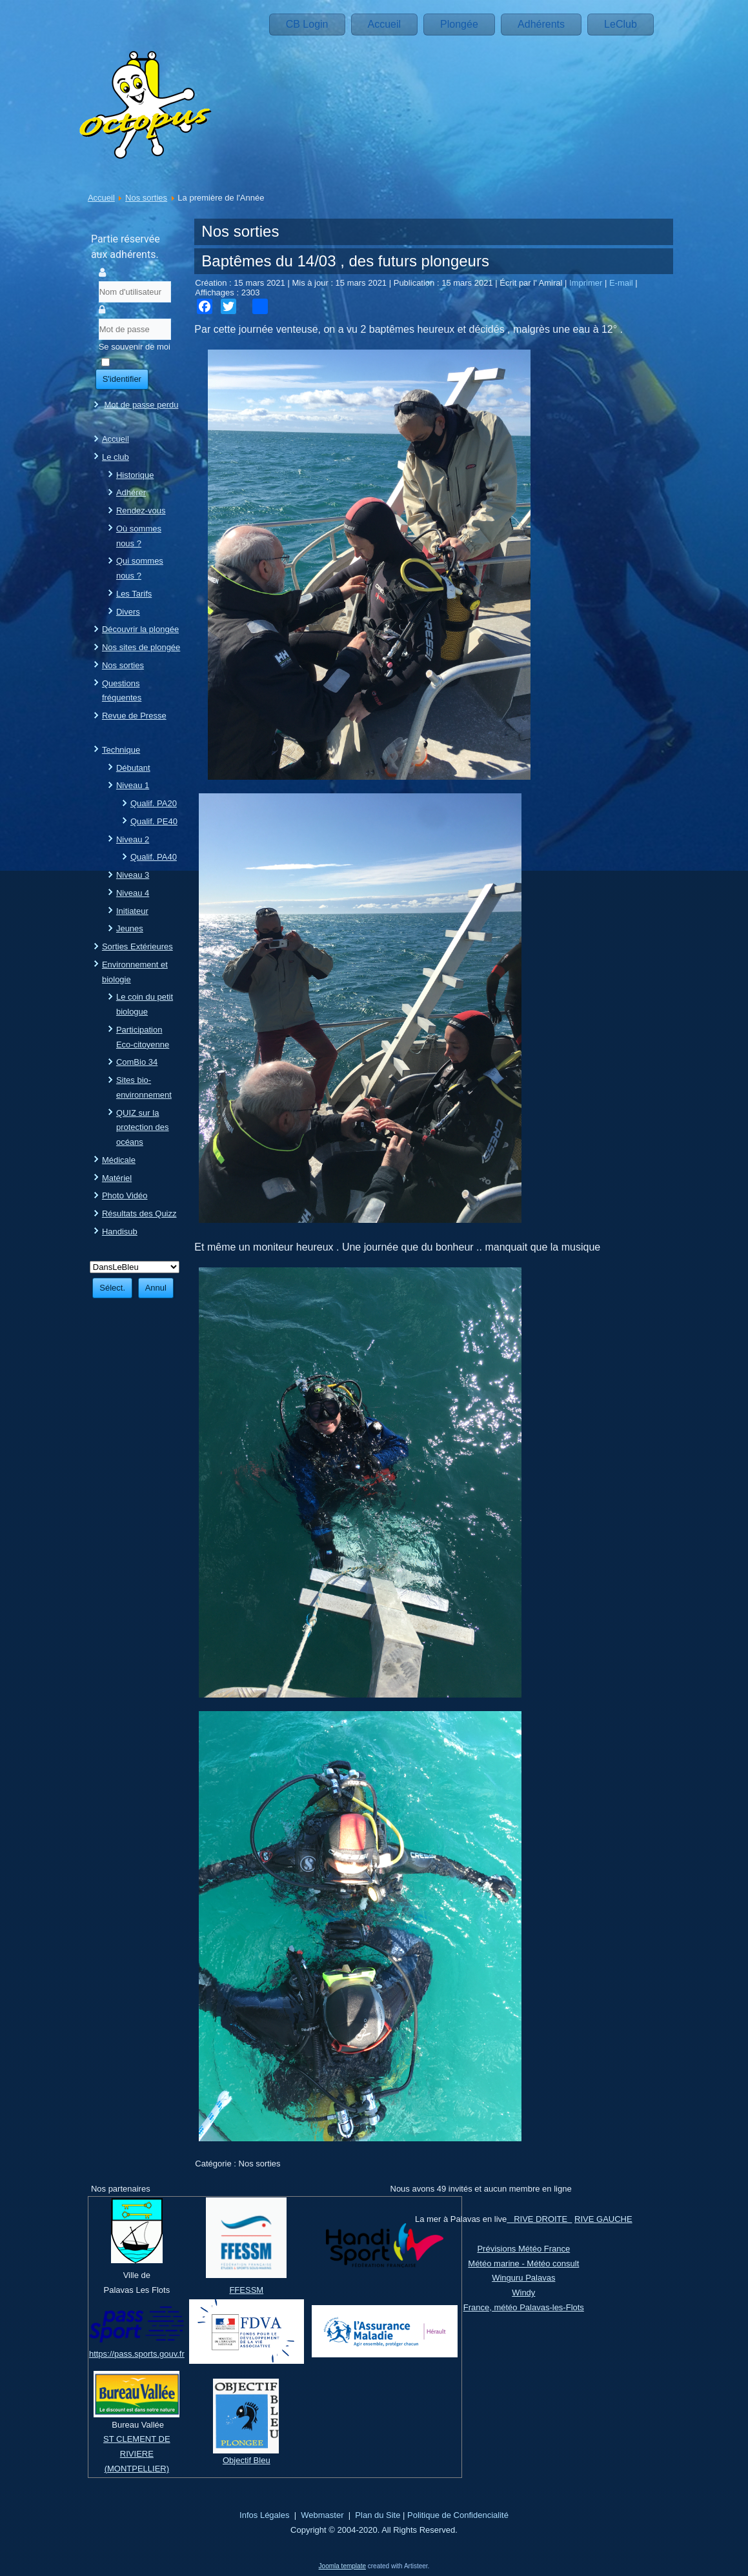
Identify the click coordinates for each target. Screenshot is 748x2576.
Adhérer (131, 492)
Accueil (384, 24)
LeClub (620, 24)
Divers (128, 612)
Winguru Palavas (523, 2278)
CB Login (307, 24)
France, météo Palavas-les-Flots (523, 2307)
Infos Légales (264, 2515)
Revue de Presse (134, 715)
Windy (523, 2292)
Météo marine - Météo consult (523, 2263)
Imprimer (587, 283)
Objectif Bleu (246, 2460)
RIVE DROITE (539, 2219)
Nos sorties (146, 198)
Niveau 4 (132, 893)
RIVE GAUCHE (603, 2219)
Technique (121, 750)
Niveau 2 (132, 839)
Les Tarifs (134, 594)
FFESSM (246, 2290)
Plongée (459, 24)
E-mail (622, 283)
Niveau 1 (132, 785)
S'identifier (122, 379)
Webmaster (322, 2515)
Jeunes (129, 928)
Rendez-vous (141, 510)
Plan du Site (377, 2515)
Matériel (117, 1178)
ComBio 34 (136, 1062)
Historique (135, 475)
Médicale (119, 1160)
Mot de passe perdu (142, 405)
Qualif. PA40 (153, 857)
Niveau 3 (132, 875)
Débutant (133, 768)
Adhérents (541, 24)
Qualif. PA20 (153, 803)
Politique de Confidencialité (458, 2515)
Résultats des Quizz (139, 1213)
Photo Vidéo (125, 1195)
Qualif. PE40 (153, 821)
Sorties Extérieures (137, 946)
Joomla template (342, 2566)
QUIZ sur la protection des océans (142, 1127)
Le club (115, 457)
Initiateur (132, 911)
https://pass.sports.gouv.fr (137, 2354)
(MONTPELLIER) (137, 2468)
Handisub (119, 1231)
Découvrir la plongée (140, 629)
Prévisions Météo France (523, 2249)
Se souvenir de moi (134, 347)
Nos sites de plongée (141, 647)
